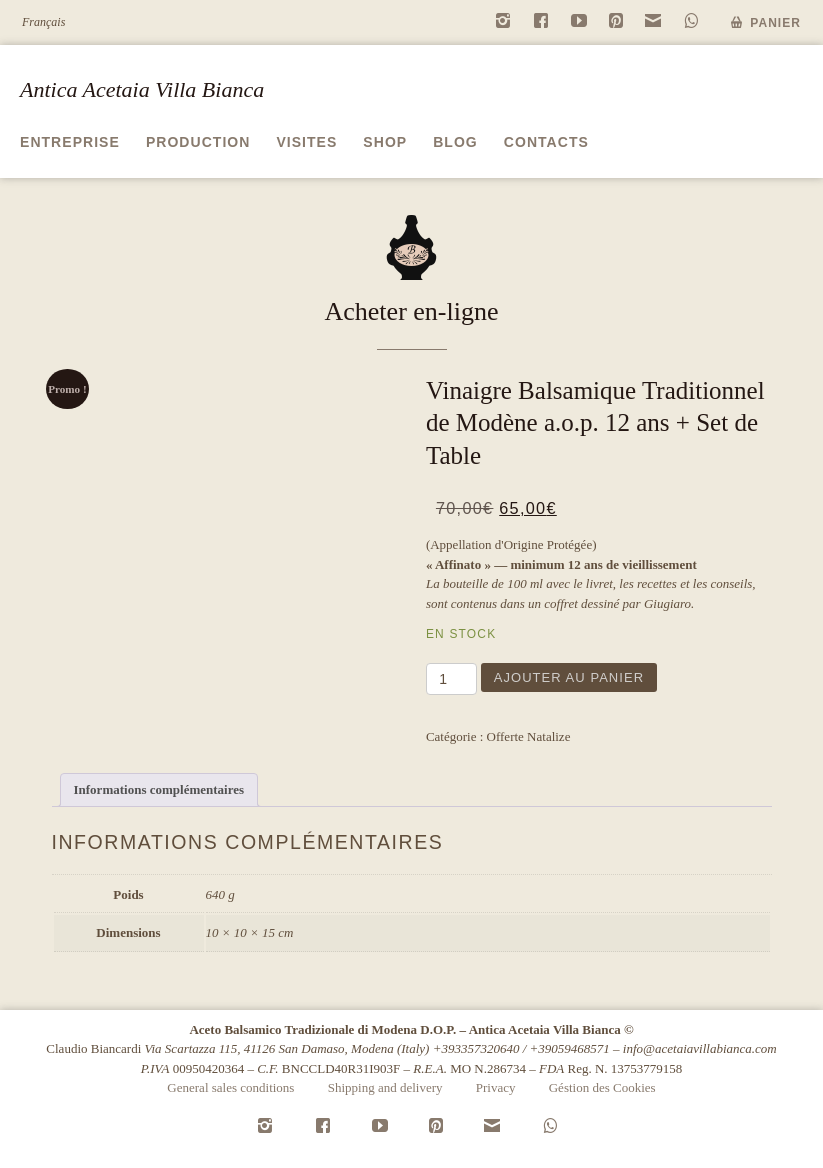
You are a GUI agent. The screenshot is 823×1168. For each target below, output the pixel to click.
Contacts (546, 142)
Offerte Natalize (529, 736)
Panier (775, 23)
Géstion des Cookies (602, 1087)
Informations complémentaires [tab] (159, 789)
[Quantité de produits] (451, 679)
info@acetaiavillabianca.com (700, 1048)
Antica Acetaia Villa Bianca (142, 89)
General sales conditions (230, 1087)
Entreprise (70, 142)
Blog (455, 142)
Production (198, 142)
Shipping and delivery (385, 1087)
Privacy (496, 1087)
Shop (385, 142)
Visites (306, 142)
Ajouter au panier (569, 677)
